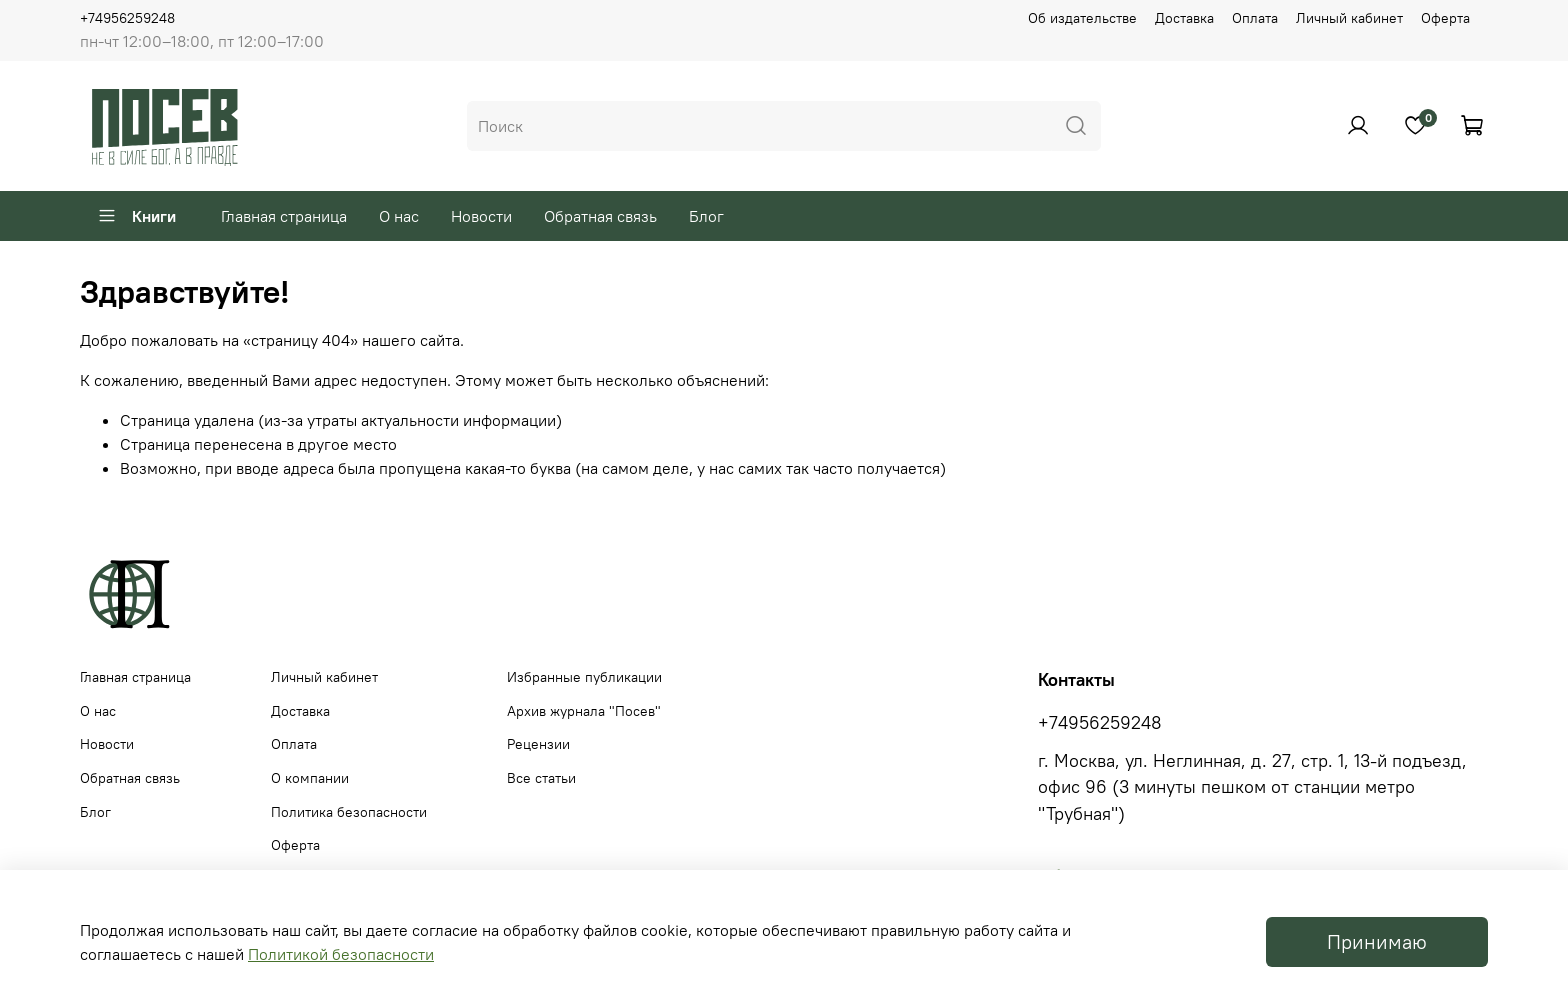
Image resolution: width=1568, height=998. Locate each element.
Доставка (1184, 18)
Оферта (1445, 18)
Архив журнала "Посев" (584, 711)
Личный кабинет (1349, 18)
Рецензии (538, 744)
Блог (706, 216)
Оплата (1255, 18)
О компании (310, 778)
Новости (481, 216)
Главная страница (284, 216)
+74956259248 (127, 18)
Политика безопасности (349, 812)
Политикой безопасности (341, 954)
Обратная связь (600, 216)
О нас (399, 216)
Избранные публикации (584, 677)
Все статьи (541, 778)
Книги (136, 216)
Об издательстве (1082, 18)
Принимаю (1377, 941)
